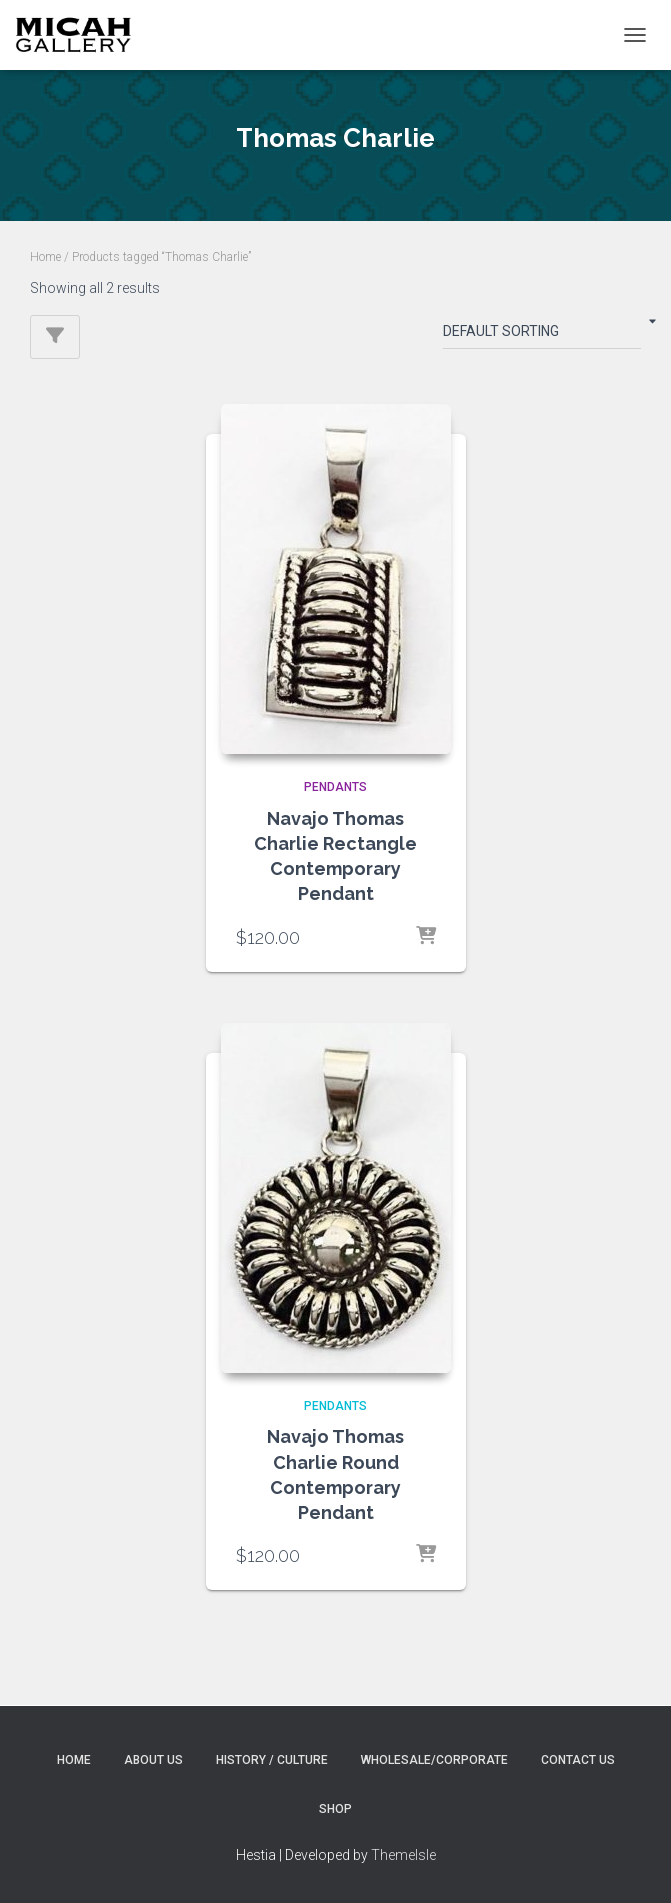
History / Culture (272, 1760)
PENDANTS (335, 787)
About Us (153, 1760)
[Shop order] (542, 335)
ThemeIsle (403, 1855)
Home (45, 257)
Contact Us (578, 1760)
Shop (335, 1809)
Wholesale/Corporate (434, 1760)
